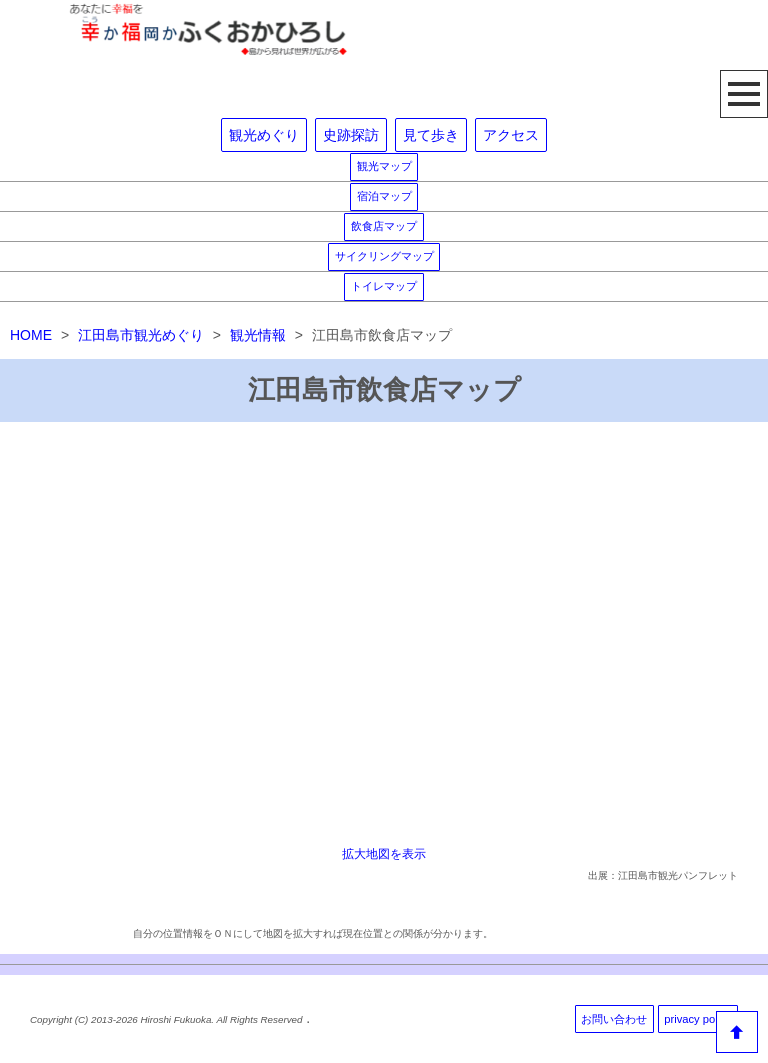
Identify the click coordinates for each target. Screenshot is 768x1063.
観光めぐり (264, 135)
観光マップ (384, 166)
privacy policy (697, 1019)
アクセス (511, 135)
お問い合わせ (614, 1019)
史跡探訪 (351, 135)
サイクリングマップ (384, 256)
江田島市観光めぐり (141, 335)
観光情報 (258, 335)
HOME (31, 335)
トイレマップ (384, 286)
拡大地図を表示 (384, 853)
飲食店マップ (384, 226)
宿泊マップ (384, 196)
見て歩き (431, 135)
